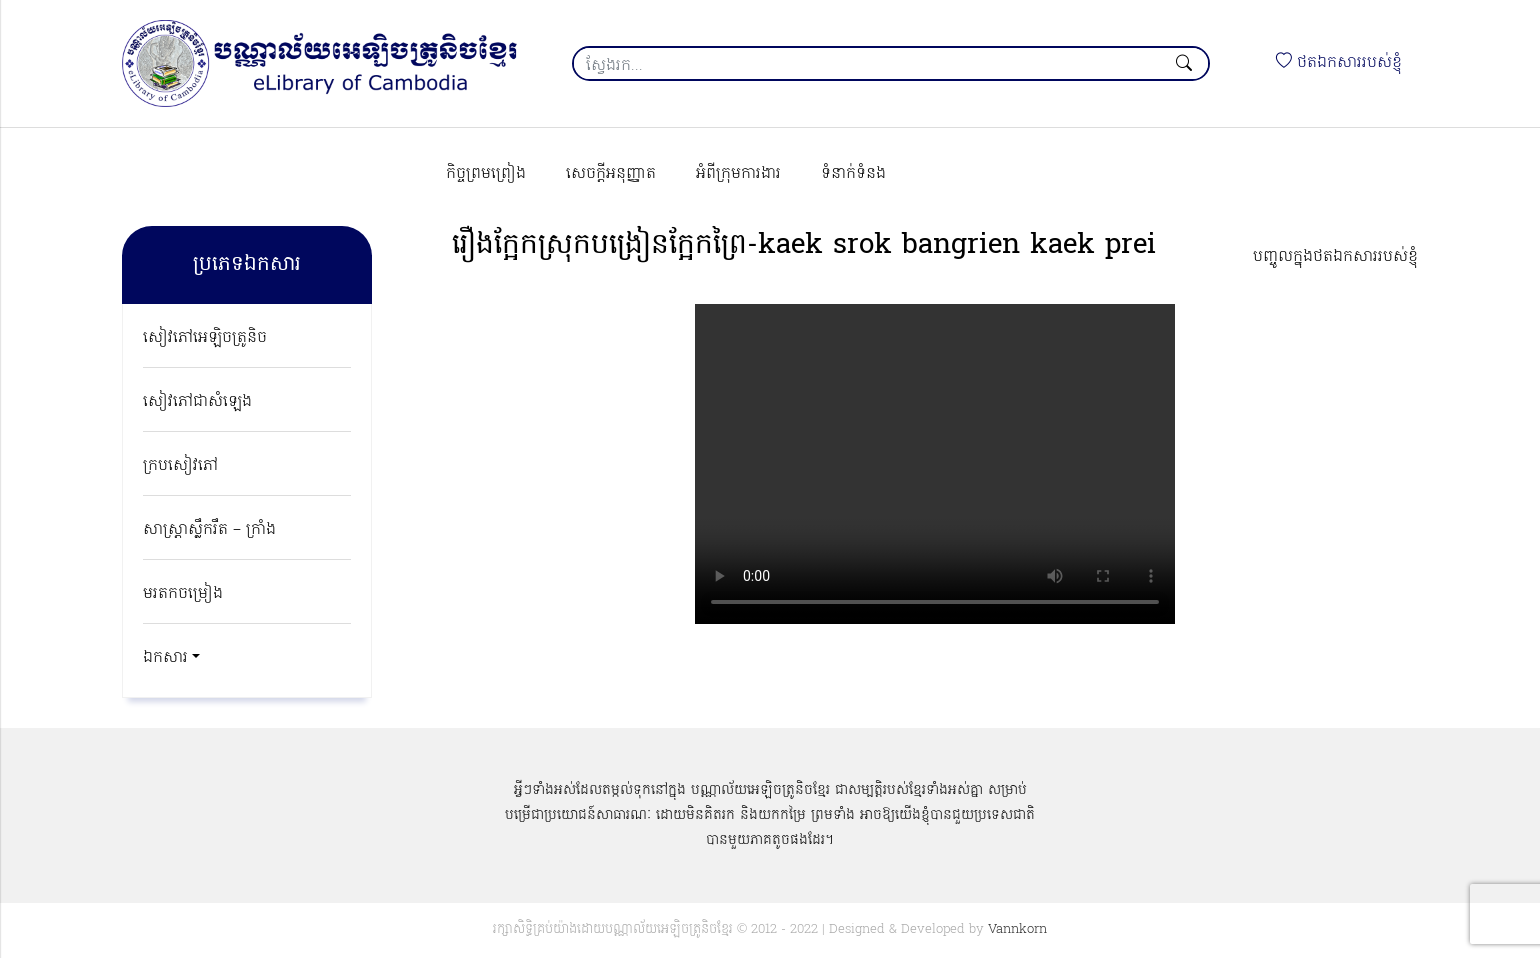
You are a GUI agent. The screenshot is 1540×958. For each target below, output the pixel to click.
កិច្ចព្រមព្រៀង (486, 174)
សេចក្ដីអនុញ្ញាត (611, 174)
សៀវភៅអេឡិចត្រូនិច (205, 338)
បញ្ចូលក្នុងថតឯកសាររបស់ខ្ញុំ (1335, 257)
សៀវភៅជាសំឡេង (197, 402)
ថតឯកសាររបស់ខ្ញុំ (1339, 63)
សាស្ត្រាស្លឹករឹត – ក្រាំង (209, 530)
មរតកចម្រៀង (183, 594)
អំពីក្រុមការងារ (738, 174)
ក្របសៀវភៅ (180, 466)
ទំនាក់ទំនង (853, 174)
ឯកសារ (165, 658)
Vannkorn (1017, 929)
